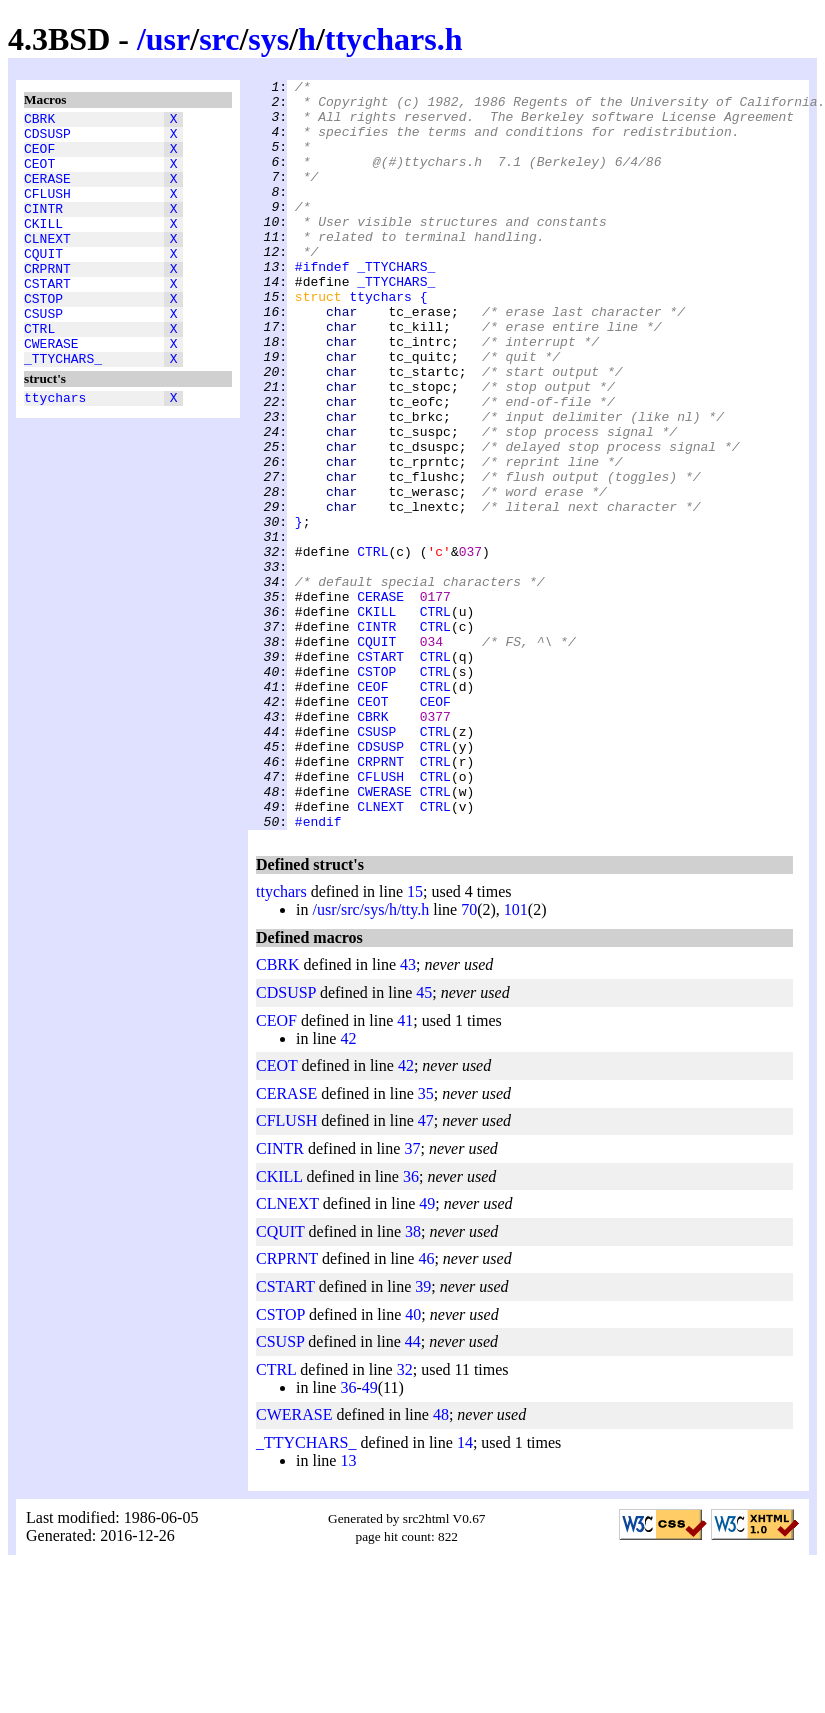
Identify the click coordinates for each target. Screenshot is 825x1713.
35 (426, 1243)
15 (415, 1041)
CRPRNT (47, 301)
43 (408, 1114)
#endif (318, 971)
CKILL (43, 247)
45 (424, 1142)
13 (348, 1610)
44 (413, 1491)
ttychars (55, 451)
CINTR (43, 229)
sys (268, 39)
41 (405, 1170)
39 (423, 1436)
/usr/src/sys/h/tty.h (370, 1059)
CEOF (39, 157)
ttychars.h (394, 39)
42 (348, 1188)
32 (405, 1519)
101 (516, 1059)
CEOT (39, 175)
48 (441, 1564)
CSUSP (43, 355)
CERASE (47, 193)
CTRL (39, 373)
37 (412, 1298)
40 (413, 1464)
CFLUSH (47, 211)
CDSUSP (47, 139)
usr (168, 39)
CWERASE (51, 391)
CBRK (39, 121)
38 (413, 1381)
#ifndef (322, 305)
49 (427, 1353)
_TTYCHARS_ (63, 409)
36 (411, 1326)
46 (426, 1408)
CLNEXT (47, 265)
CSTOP (43, 337)
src (219, 39)
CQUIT (43, 283)
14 (465, 1592)
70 (469, 1059)
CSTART (47, 319)
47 (426, 1270)
